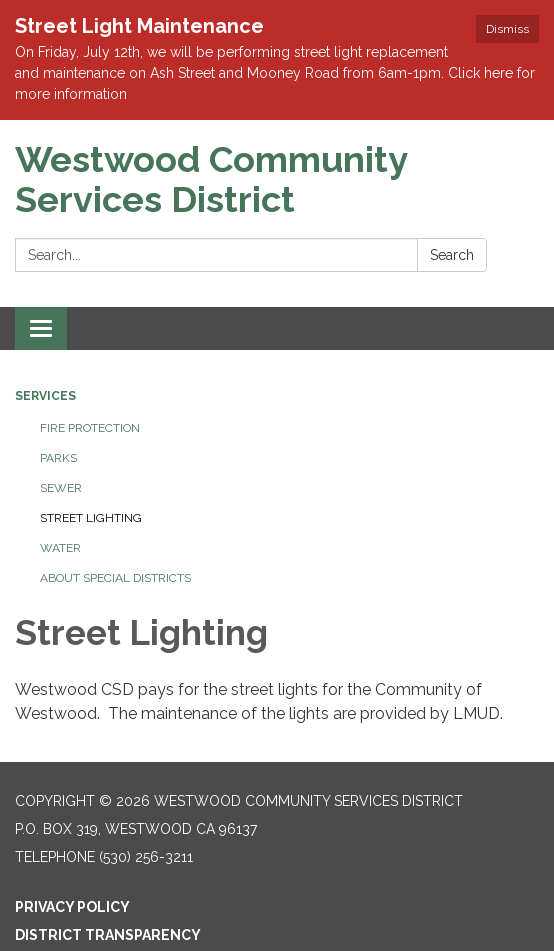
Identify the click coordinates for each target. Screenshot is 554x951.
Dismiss (507, 29)
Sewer (61, 488)
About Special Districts (115, 578)
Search (452, 255)
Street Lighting (91, 518)
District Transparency (108, 935)
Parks (58, 458)
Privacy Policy (72, 907)
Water (60, 548)
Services (45, 396)
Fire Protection (90, 428)
